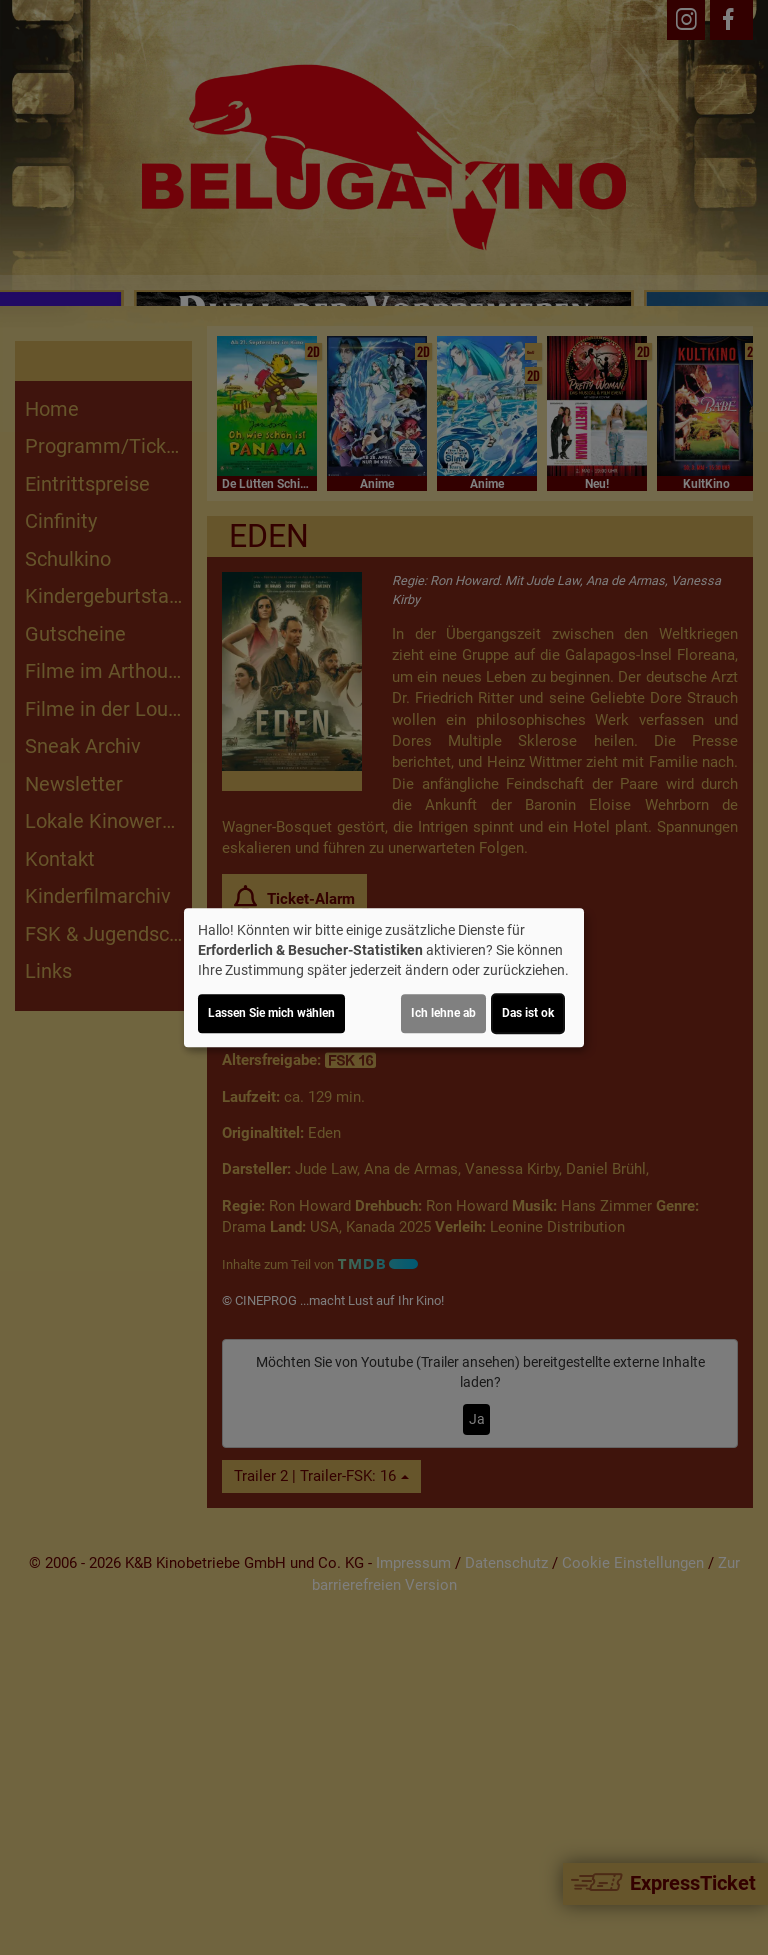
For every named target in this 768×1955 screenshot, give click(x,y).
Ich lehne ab (443, 1013)
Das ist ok (528, 1013)
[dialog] (384, 978)
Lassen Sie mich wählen (271, 1013)
